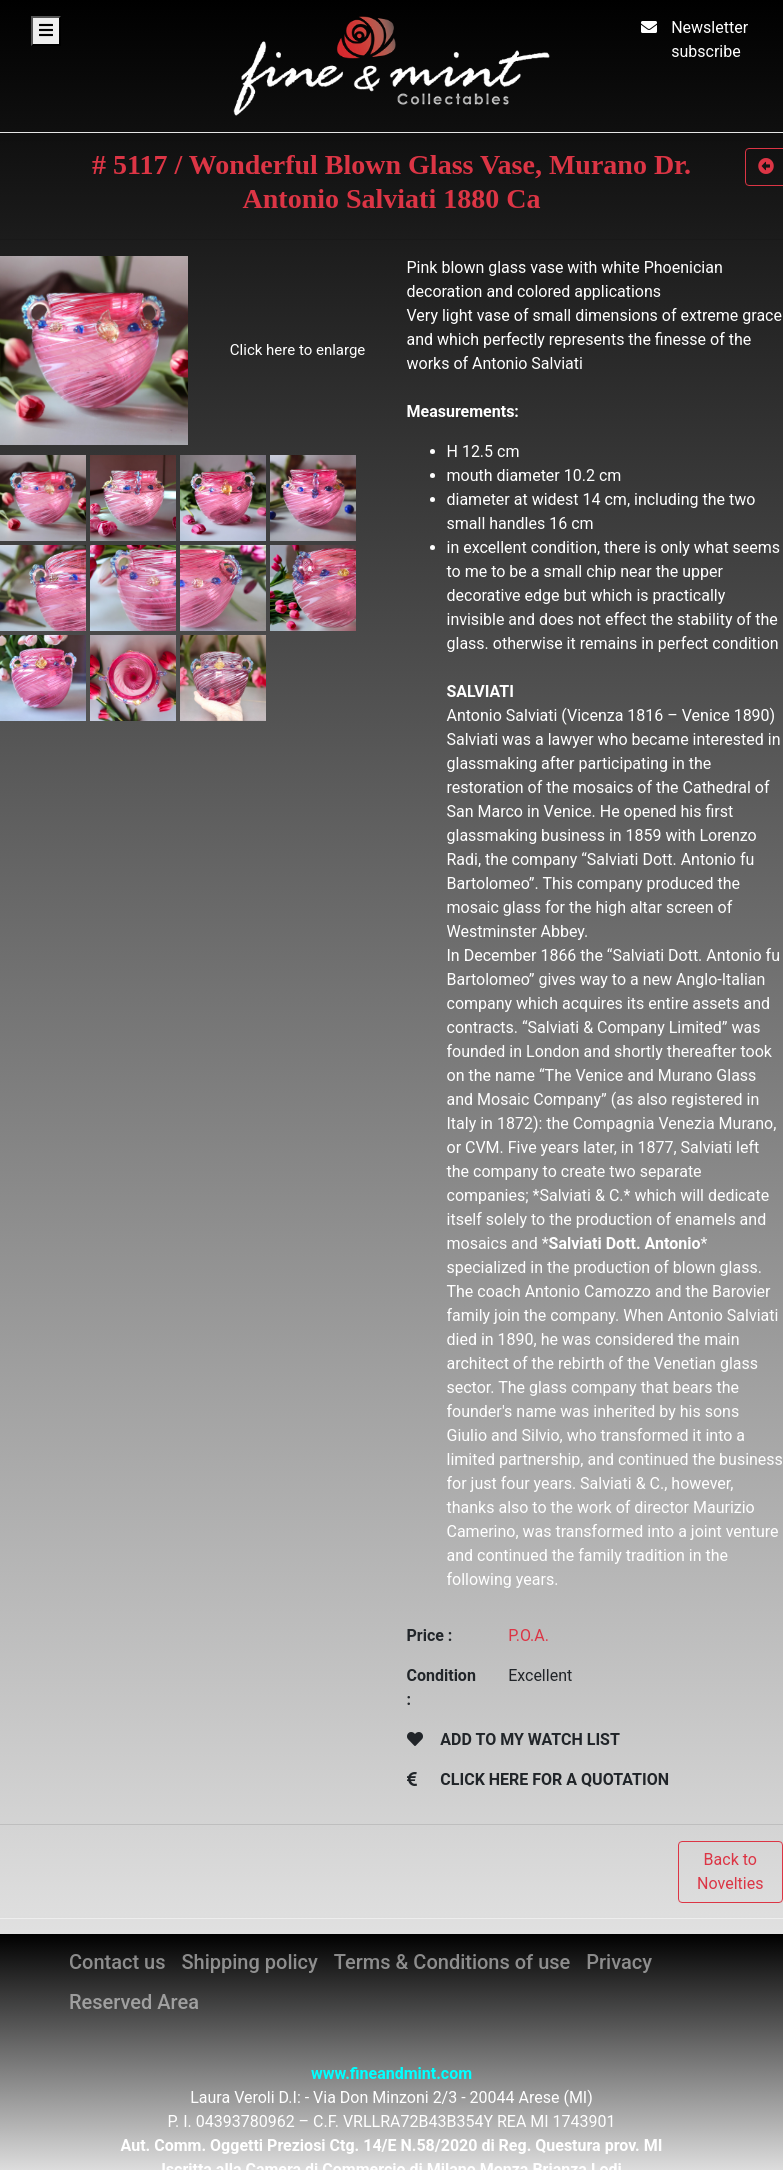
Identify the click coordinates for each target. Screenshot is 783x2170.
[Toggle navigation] (46, 31)
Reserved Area (134, 2002)
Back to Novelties (730, 1871)
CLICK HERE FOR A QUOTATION (554, 1779)
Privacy (619, 1962)
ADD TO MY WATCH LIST (529, 1739)
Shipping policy (249, 1962)
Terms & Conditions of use (452, 1962)
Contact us (117, 1962)
